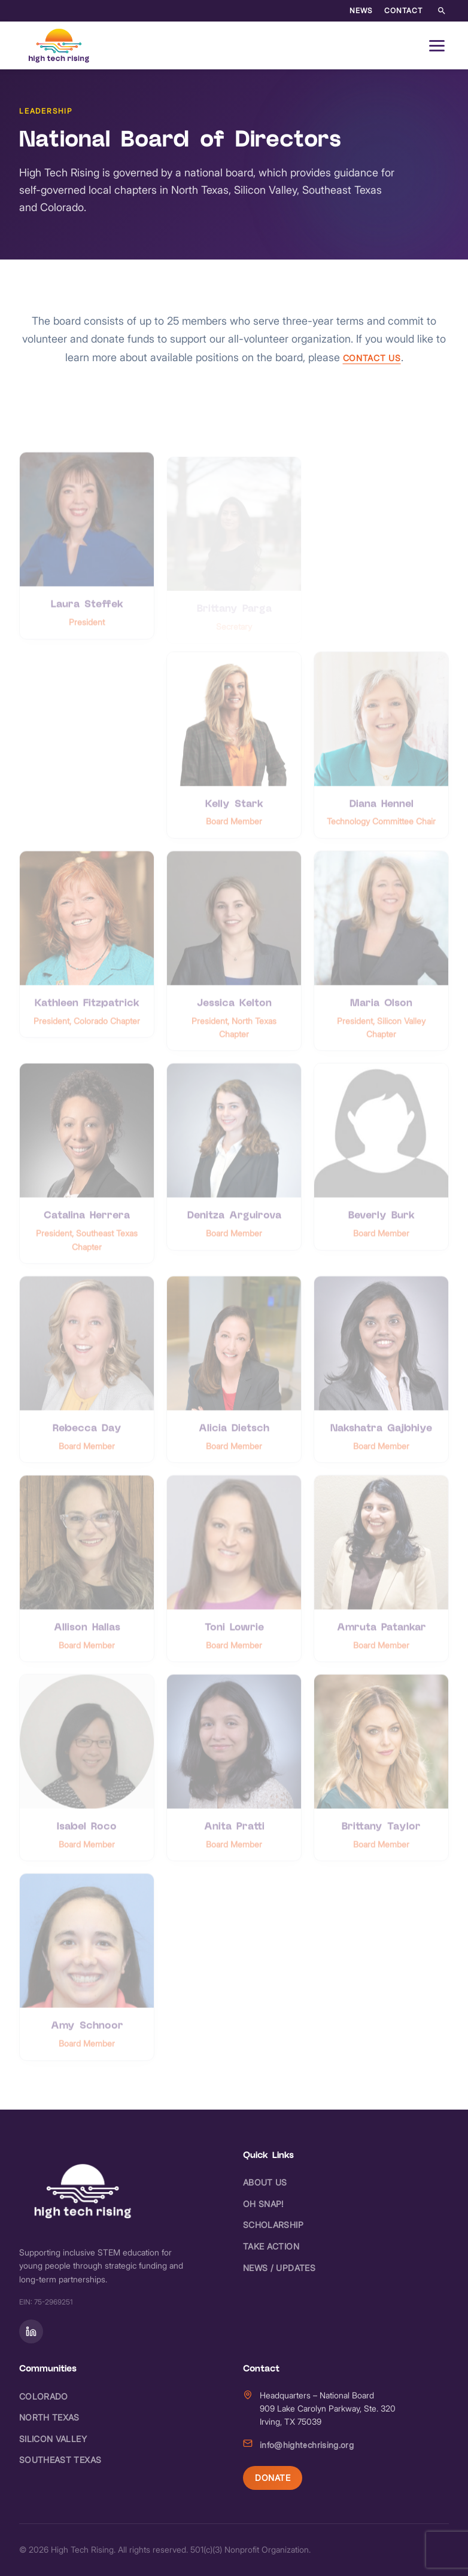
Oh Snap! (263, 2204)
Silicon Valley (53, 2439)
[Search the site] (441, 11)
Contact (403, 10)
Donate (272, 2478)
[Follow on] (31, 2331)
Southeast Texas (60, 2460)
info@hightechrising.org (307, 2445)
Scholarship (273, 2225)
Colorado (43, 2396)
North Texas (49, 2417)
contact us (372, 358)
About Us (265, 2182)
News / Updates (279, 2268)
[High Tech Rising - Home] (59, 45)
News (361, 10)
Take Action (271, 2246)
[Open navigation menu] (437, 45)
